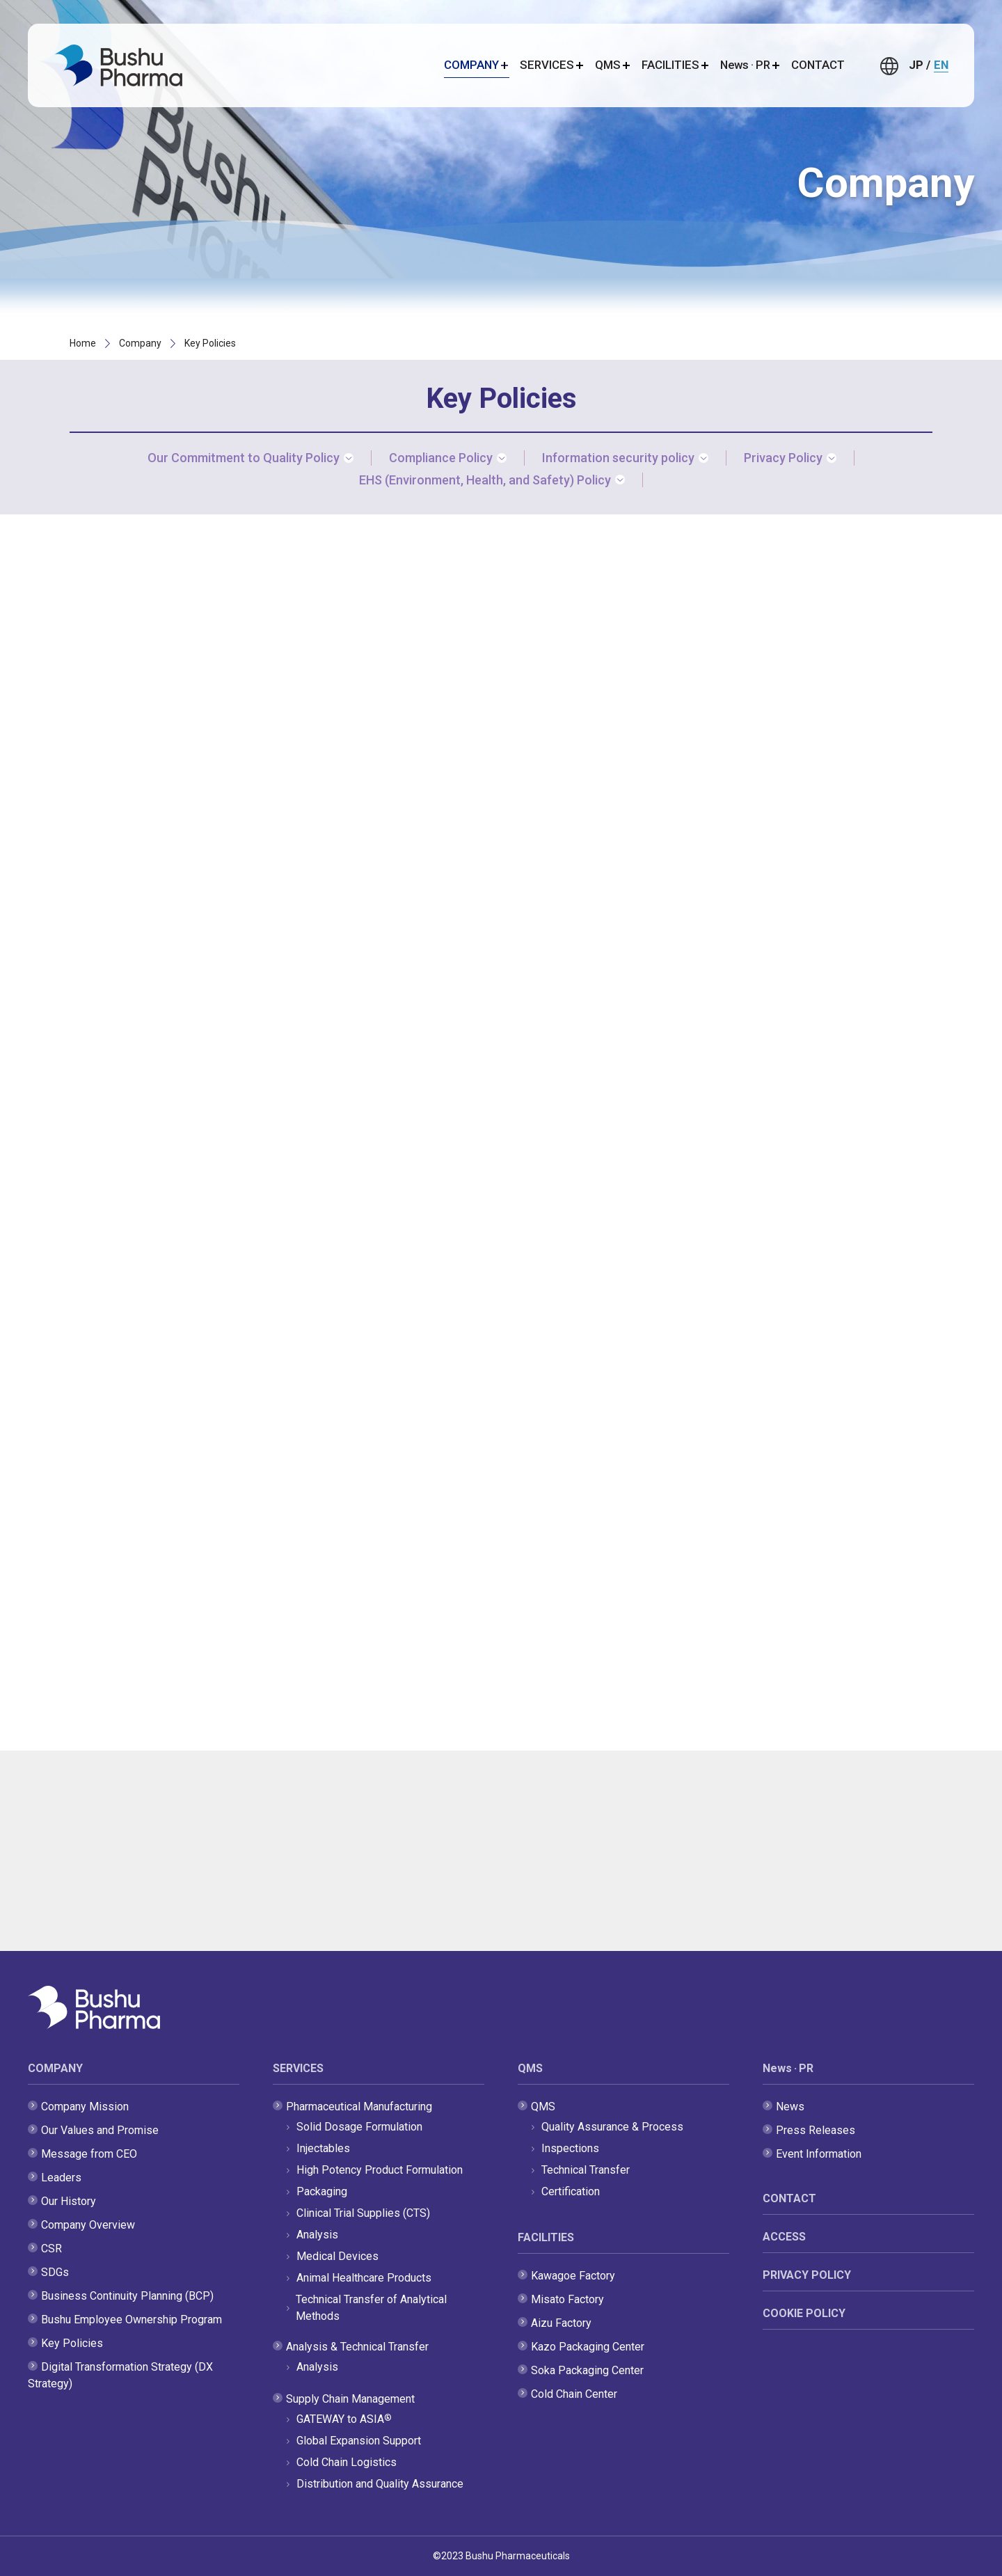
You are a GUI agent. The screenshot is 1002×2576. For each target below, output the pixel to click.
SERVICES (298, 2068)
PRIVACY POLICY (807, 2275)
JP (916, 65)
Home (83, 343)
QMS (530, 2068)
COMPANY (55, 2068)
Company (140, 343)
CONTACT (818, 65)
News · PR (788, 2068)
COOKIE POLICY (804, 2313)
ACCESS (784, 2236)
